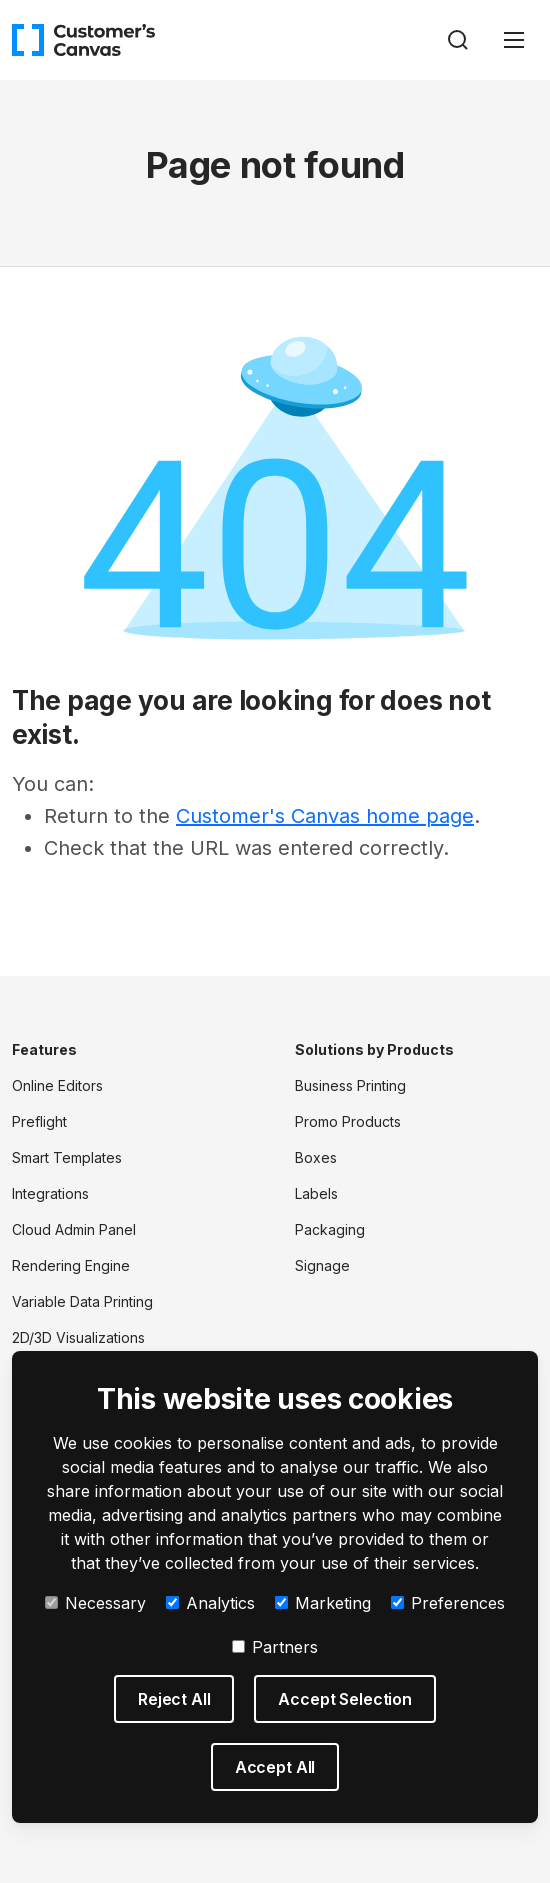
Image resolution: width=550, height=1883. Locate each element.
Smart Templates (67, 1157)
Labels (316, 1193)
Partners (275, 1647)
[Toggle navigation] (514, 40)
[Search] (458, 40)
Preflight (39, 1121)
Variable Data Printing (82, 1301)
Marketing (323, 1603)
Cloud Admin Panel (74, 1229)
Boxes (316, 1157)
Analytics (210, 1603)
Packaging (330, 1229)
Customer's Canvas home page (325, 816)
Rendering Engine (71, 1265)
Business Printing (350, 1085)
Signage (322, 1265)
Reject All (174, 1699)
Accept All (275, 1767)
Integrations (50, 1193)
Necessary (95, 1603)
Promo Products (348, 1121)
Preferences (448, 1603)
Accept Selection (344, 1699)
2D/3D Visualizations (78, 1337)
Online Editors (57, 1085)
